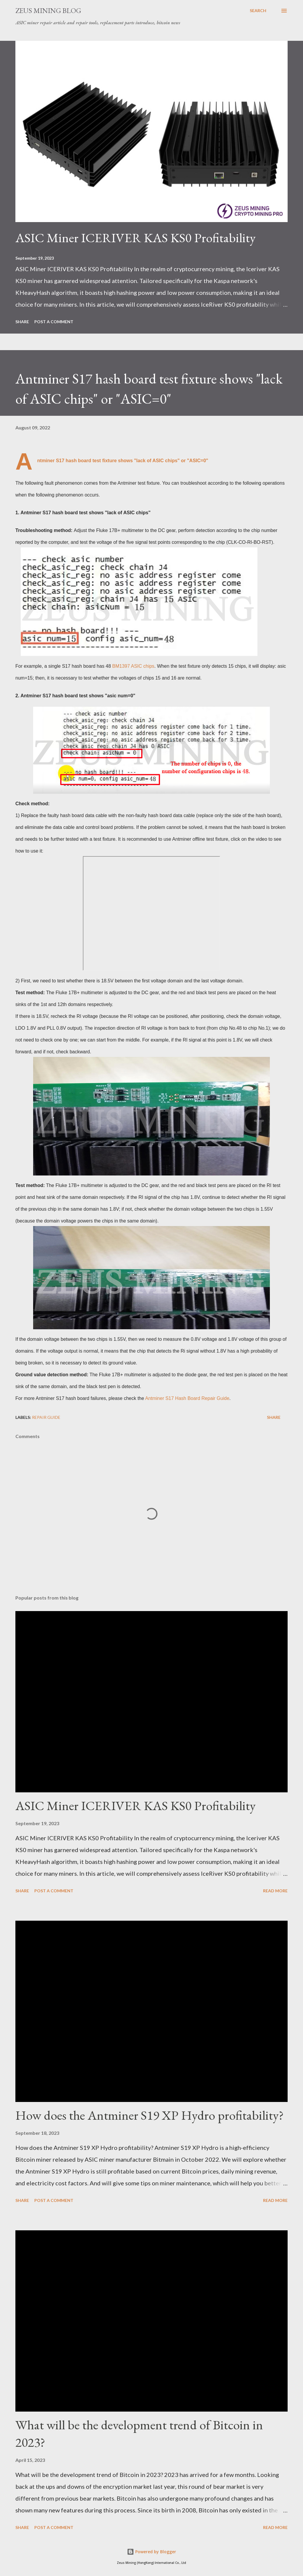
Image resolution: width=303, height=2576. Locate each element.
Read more (275, 1890)
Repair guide (46, 1417)
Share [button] (22, 321)
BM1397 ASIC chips (133, 666)
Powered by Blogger (151, 2551)
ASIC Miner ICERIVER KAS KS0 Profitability (135, 237)
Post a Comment (53, 321)
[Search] (258, 10)
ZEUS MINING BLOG (48, 10)
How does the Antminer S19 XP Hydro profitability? (149, 2115)
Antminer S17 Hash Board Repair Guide (187, 1398)
